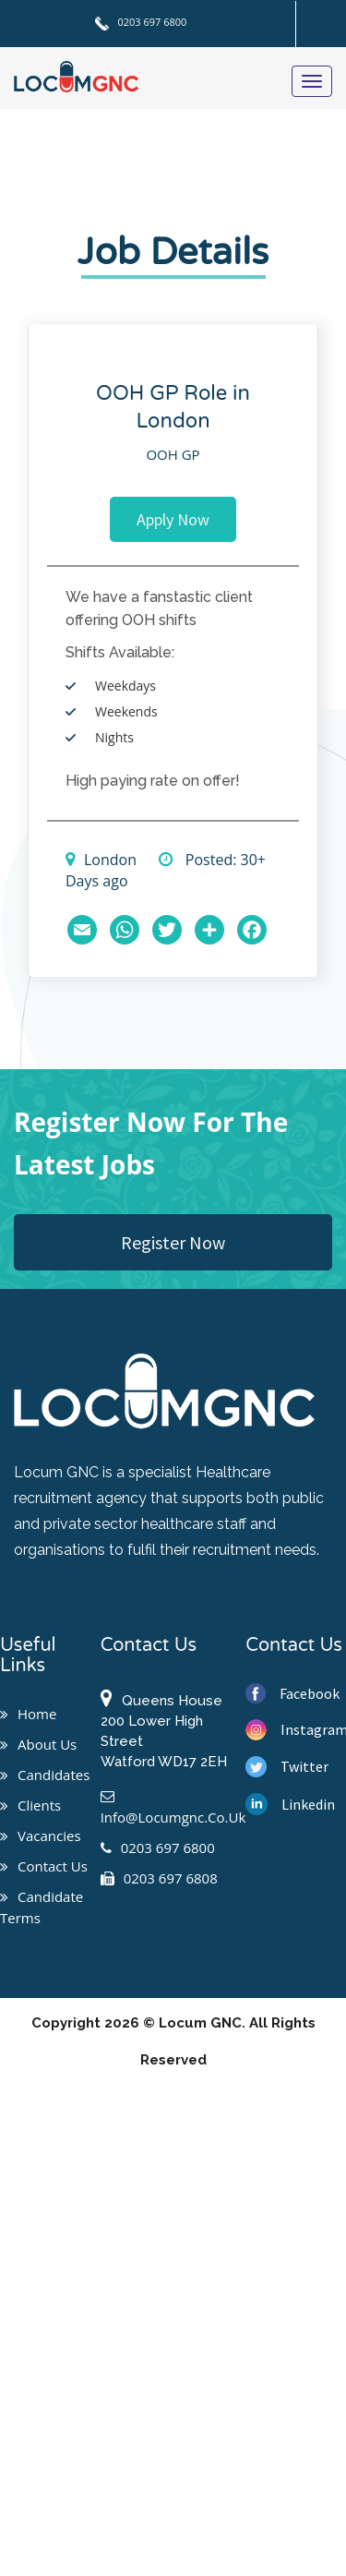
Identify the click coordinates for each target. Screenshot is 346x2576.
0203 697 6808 (159, 1878)
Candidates (44, 1774)
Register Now (173, 1242)
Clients (30, 1805)
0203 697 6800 (141, 22)
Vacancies (40, 1835)
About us (38, 1744)
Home (28, 1713)
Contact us (44, 1866)
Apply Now (173, 519)
